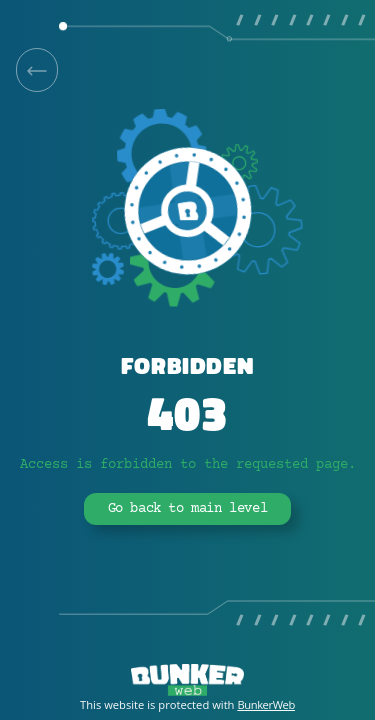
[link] (37, 70)
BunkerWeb (266, 704)
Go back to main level (188, 509)
